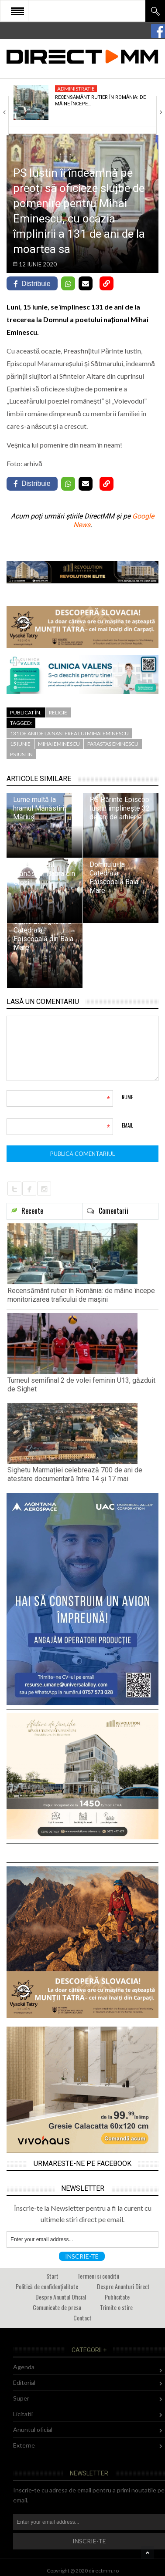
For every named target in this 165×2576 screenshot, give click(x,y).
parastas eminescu (112, 744)
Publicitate (117, 2296)
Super (21, 2398)
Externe (24, 2445)
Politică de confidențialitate (47, 2286)
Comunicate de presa (57, 2307)
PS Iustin (21, 754)
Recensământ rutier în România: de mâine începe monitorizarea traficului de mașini (81, 1294)
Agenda (23, 2367)
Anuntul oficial (32, 2429)
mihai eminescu (59, 744)
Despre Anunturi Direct (123, 2286)
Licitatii (23, 2414)
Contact (82, 2317)
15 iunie (20, 744)
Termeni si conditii (98, 2275)
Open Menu (17, 11)
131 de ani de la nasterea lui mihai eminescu (69, 733)
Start (52, 2275)
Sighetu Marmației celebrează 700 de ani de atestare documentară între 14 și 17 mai (74, 1474)
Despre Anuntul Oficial (60, 2296)
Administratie (76, 88)
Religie (58, 712)
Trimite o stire (116, 2307)
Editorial (24, 2382)
